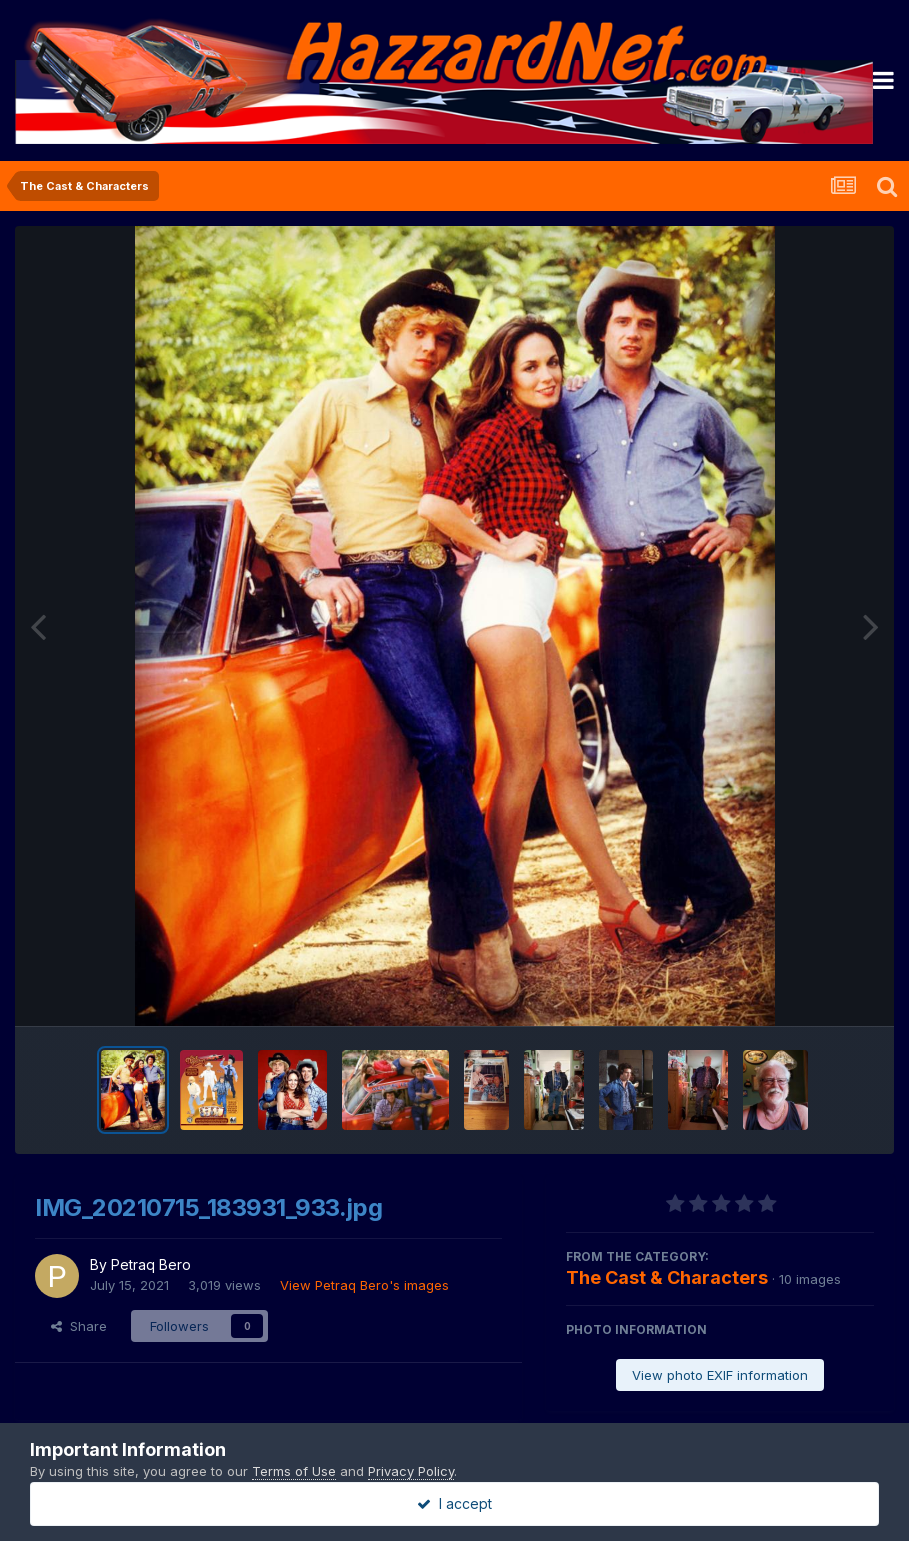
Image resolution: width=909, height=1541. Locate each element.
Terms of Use (294, 1471)
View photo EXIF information (720, 1375)
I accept (454, 1503)
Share (79, 1326)
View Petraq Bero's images (364, 1285)
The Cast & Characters (667, 1277)
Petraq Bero (151, 1264)
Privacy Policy (411, 1471)
